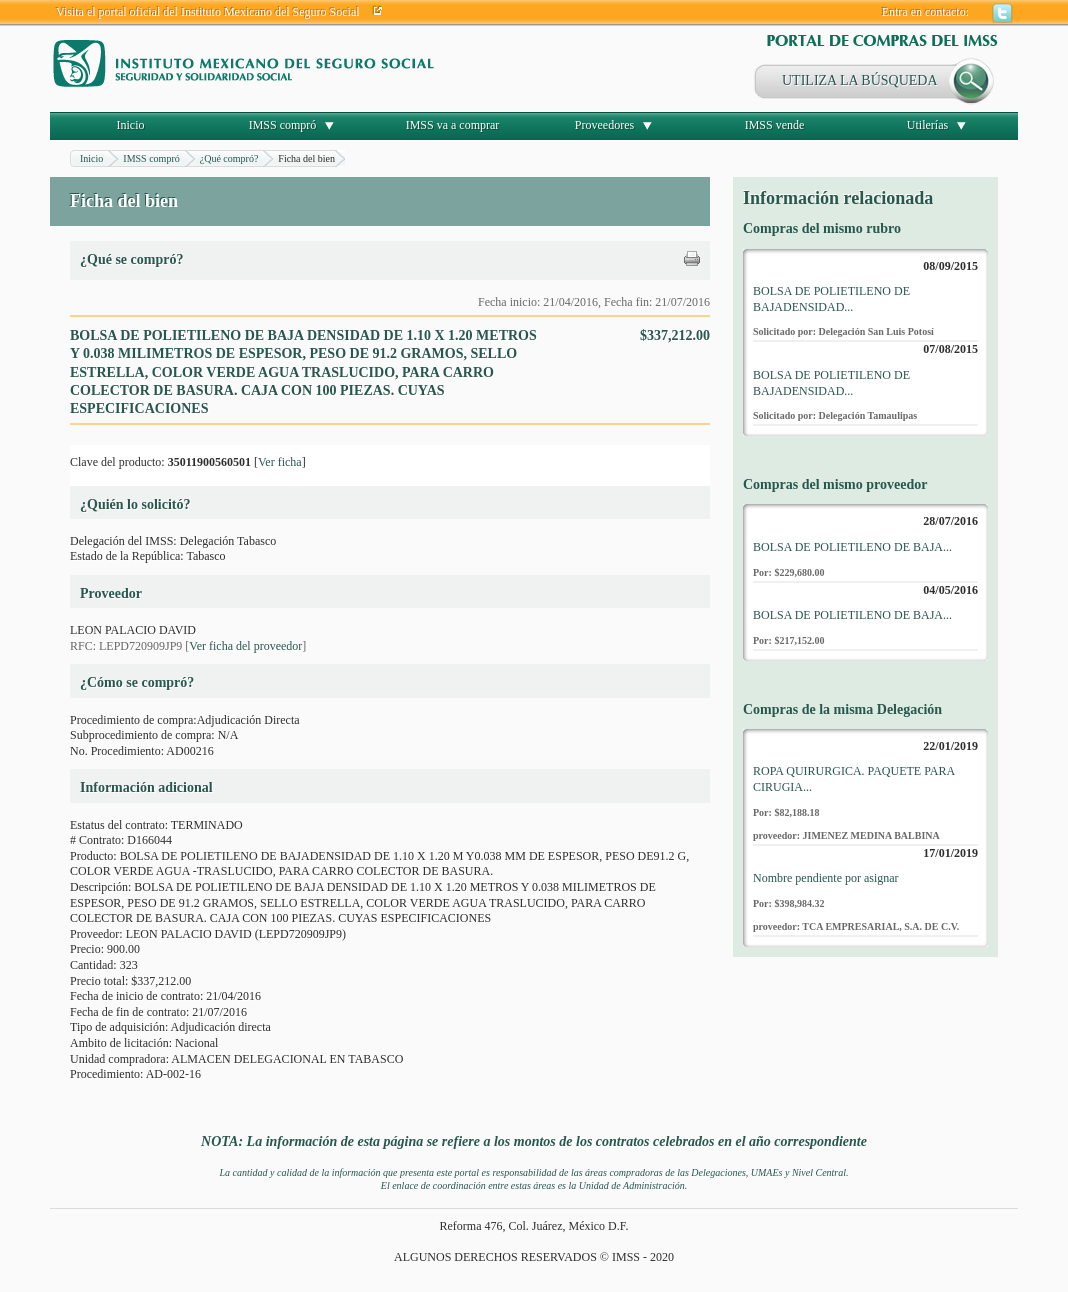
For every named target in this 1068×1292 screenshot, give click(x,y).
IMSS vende (775, 125)
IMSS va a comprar (453, 125)
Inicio (131, 125)
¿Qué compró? (229, 158)
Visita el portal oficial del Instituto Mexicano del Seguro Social (208, 12)
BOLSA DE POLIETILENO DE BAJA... (852, 547)
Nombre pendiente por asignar (826, 878)
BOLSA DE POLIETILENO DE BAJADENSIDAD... (831, 299)
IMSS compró (283, 125)
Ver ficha (280, 462)
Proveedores (604, 125)
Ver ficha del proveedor (245, 646)
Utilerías (927, 125)
